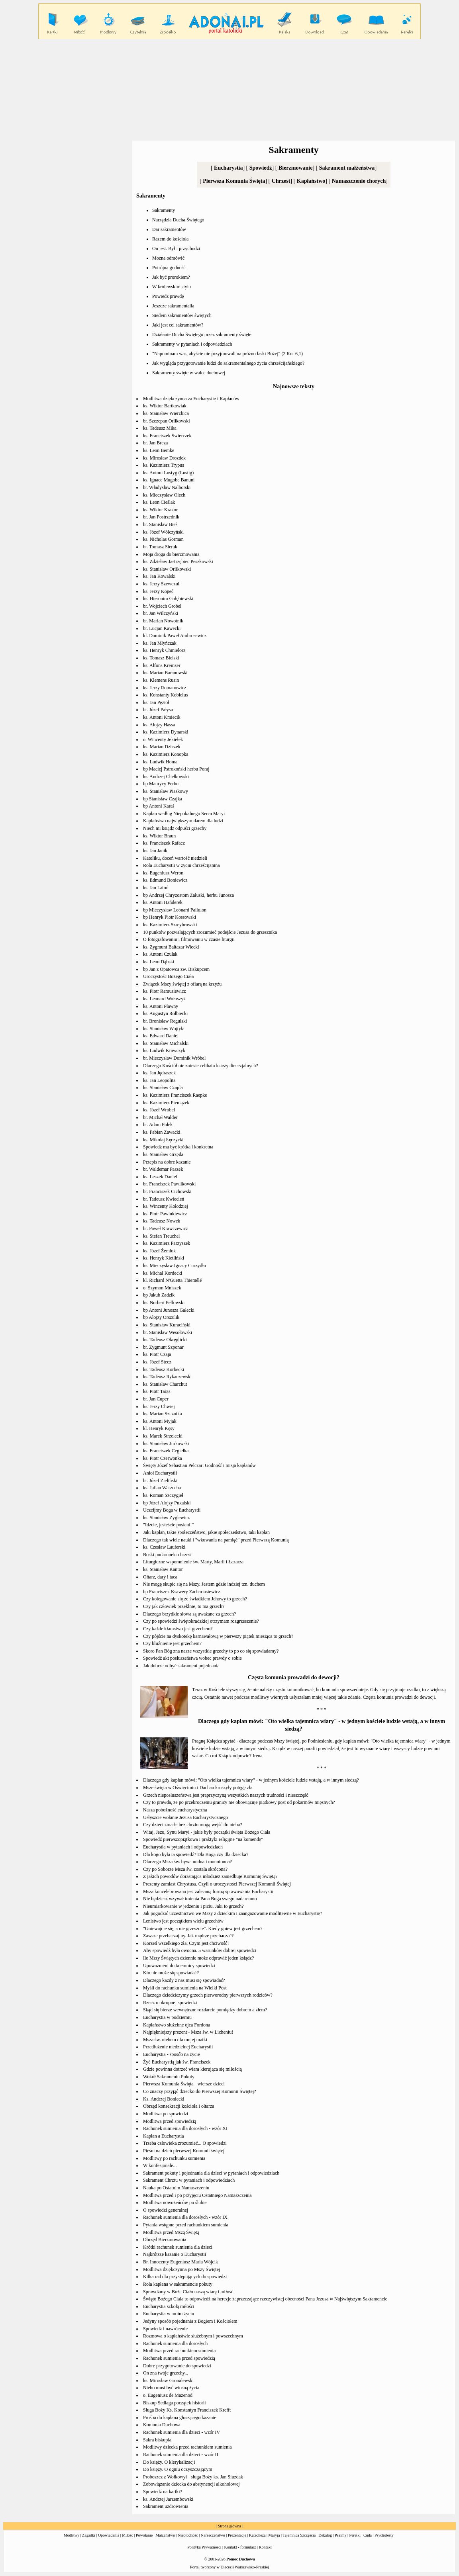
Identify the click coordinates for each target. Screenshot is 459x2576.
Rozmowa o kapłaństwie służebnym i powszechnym (193, 2336)
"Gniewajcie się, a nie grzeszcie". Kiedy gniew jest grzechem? (203, 1928)
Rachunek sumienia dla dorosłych (175, 2343)
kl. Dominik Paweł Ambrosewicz (174, 635)
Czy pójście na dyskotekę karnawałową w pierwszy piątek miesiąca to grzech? (218, 1636)
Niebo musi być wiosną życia (171, 2387)
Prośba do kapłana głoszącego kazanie (179, 2417)
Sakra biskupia (157, 2440)
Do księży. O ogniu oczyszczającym (177, 2469)
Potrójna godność (169, 267)
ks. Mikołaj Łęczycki (163, 1139)
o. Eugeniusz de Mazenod (167, 2395)
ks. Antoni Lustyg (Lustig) (168, 472)
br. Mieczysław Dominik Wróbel (174, 1058)
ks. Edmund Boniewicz (165, 880)
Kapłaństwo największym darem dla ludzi (183, 820)
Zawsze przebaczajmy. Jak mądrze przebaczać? (188, 1935)
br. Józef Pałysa (158, 709)
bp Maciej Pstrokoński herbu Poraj (176, 769)
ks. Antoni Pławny (160, 1006)
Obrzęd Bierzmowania (164, 2239)
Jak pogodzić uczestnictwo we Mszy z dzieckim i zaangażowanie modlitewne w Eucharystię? (232, 1913)
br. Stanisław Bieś (160, 524)
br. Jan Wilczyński (160, 613)
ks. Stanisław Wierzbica (166, 413)
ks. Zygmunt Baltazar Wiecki (171, 947)
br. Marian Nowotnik (163, 621)
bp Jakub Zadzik (159, 1295)
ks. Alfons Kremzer (161, 665)
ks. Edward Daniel (160, 1036)
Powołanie (144, 2535)
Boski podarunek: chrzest (167, 1554)
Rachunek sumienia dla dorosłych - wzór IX (185, 2217)
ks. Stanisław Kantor (163, 1569)
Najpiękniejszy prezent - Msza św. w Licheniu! (188, 2032)
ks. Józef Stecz (157, 1362)
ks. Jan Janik (155, 850)
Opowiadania (108, 2535)
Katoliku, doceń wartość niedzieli (175, 858)
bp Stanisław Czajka (162, 799)
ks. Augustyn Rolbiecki (165, 1013)
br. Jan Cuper (156, 1399)
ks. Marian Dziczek (161, 746)
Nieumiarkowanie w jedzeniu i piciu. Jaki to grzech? (193, 1906)
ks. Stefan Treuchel (161, 1236)
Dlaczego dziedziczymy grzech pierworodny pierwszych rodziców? (208, 1995)
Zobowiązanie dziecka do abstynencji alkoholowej (191, 2484)
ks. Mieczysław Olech (164, 495)
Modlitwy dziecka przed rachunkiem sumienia (187, 2447)
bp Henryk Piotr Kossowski (169, 917)
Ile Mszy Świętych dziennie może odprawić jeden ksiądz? (198, 1958)
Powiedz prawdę (168, 296)
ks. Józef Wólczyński (163, 532)
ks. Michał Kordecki (162, 1273)
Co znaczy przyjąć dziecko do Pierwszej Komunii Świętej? (199, 2091)
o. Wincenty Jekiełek (163, 739)
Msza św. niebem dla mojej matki (175, 2039)
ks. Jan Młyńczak (160, 643)
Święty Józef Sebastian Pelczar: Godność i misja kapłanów (199, 1465)
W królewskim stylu (171, 286)
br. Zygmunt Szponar (163, 1347)
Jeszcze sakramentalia (173, 306)
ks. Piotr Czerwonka (162, 1458)
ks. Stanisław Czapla (163, 1087)
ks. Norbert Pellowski (163, 1302)
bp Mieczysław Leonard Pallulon (174, 910)
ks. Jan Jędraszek (159, 1073)
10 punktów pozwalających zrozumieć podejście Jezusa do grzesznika (210, 932)
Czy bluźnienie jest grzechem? (172, 1643)
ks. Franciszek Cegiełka (165, 1450)
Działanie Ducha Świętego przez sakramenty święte (201, 334)
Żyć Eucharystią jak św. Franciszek (177, 2062)
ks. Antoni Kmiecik (161, 717)
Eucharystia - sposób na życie (171, 2054)
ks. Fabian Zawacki (161, 1132)
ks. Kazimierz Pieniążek (166, 1102)
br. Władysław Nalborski (166, 487)
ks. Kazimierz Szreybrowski (170, 924)
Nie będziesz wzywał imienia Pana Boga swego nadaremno (200, 1898)
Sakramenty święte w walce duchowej (188, 373)
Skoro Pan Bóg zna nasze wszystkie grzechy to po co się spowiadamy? (211, 1651)
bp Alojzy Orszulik (161, 1317)
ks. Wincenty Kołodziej (165, 1206)
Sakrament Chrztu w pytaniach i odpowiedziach (189, 2180)
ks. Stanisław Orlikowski (167, 569)
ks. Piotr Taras (157, 1391)
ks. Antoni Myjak (160, 1421)
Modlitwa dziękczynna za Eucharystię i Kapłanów (191, 398)
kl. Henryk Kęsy (159, 1428)
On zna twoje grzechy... (165, 2373)
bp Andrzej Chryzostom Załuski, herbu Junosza (188, 895)
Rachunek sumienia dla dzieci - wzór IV (181, 2432)
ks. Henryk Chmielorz (164, 650)
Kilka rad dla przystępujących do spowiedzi (185, 2276)
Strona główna (229, 2526)
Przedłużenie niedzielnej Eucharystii (178, 2047)
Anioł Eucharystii (160, 1473)
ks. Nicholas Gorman (163, 539)
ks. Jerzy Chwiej (159, 1406)
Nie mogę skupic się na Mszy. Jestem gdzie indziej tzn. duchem (204, 1584)
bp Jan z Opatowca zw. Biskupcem (176, 969)
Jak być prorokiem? (171, 277)
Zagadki (88, 2535)
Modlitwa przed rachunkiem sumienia (179, 2350)
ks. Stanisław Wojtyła (163, 1028)
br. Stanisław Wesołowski (167, 1332)
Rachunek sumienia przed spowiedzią (179, 2358)
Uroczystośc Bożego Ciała (168, 976)
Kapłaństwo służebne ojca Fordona (176, 2025)
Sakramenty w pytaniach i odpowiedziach (192, 344)
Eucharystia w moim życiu (168, 2313)
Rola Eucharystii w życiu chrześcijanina (181, 865)
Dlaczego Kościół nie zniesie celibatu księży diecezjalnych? (200, 1065)
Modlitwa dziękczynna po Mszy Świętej (181, 2269)
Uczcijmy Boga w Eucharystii (171, 1510)
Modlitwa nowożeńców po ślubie (175, 2202)
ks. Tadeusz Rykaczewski (167, 1376)
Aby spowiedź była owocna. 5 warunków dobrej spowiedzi (199, 1950)
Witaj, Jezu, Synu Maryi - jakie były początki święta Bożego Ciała (206, 1832)
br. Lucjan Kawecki (161, 628)
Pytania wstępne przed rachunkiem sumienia (185, 2225)
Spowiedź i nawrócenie (165, 2329)
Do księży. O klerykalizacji (169, 2462)
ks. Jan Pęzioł (156, 702)
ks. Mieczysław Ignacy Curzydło (174, 1265)
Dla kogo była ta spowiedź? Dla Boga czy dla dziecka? (195, 1854)
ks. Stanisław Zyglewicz (166, 1517)
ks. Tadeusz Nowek (161, 1221)
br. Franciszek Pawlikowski (169, 1184)
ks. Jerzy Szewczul (161, 584)
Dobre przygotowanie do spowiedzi (177, 2366)
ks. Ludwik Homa (160, 762)
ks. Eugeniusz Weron (163, 873)
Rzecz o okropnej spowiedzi (170, 2002)
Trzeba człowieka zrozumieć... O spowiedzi (185, 2143)
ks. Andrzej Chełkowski (166, 776)
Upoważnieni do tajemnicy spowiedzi (179, 1965)
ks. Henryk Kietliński (163, 1258)
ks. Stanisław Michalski (165, 1043)
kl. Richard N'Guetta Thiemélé (172, 1280)
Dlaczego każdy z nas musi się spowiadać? (184, 1980)
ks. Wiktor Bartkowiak (164, 406)
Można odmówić (168, 258)
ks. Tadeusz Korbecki (163, 1369)
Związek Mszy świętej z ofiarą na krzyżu (182, 984)
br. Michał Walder (160, 1117)
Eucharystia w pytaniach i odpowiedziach (183, 1847)
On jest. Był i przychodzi (176, 248)
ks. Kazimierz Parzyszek (166, 1243)
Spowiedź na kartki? (162, 2491)
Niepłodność (188, 2535)
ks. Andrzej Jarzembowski (168, 2499)
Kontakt (265, 2547)
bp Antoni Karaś (159, 806)
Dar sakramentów (169, 229)
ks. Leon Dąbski (158, 961)
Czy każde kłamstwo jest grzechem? (178, 1628)
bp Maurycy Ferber (161, 783)
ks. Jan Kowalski (159, 576)
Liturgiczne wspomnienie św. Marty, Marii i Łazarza (193, 1562)
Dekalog (325, 2535)
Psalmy (340, 2535)
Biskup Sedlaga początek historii (174, 2403)
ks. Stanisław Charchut (165, 1384)
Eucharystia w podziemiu (167, 2017)
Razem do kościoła (170, 239)
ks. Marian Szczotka (162, 1413)
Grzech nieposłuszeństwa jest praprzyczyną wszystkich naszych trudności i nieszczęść (225, 1795)
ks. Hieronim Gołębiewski (168, 598)
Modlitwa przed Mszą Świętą (171, 2232)
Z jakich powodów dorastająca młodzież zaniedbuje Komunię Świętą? (210, 1876)
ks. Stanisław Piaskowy (165, 791)
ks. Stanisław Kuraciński (166, 1325)
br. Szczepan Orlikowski (166, 421)
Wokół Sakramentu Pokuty (168, 2076)
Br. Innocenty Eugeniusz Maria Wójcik (180, 2262)
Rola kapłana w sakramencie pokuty (177, 2284)
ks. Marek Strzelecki (162, 1436)
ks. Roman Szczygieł (163, 1495)
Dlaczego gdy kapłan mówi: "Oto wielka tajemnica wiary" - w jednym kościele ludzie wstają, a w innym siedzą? (251, 1780)
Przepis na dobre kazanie (167, 1162)
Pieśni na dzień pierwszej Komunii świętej (183, 2151)
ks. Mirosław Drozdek (164, 458)
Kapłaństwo (311, 181)
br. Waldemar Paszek (163, 1169)
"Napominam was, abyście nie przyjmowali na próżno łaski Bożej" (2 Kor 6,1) (227, 353)
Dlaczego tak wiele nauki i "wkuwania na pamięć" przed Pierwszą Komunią (216, 1540)
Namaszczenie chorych (359, 181)
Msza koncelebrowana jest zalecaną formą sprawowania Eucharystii (208, 1891)
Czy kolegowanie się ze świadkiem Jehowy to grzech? (195, 1599)
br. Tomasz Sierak (160, 547)
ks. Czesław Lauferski (164, 1547)
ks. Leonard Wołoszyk (164, 998)
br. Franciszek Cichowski (167, 1191)
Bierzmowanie (296, 168)
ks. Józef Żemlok (159, 1251)
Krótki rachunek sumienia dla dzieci (177, 2247)
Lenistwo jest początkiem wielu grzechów (183, 1921)
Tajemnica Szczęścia (299, 2535)
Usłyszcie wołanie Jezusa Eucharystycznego (185, 1817)
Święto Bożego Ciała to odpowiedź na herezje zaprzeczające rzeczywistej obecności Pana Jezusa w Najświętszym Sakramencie (265, 2299)
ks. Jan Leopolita (159, 1080)
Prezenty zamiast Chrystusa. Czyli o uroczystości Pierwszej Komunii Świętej (217, 1884)
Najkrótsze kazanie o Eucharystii (174, 2254)
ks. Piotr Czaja (157, 1354)
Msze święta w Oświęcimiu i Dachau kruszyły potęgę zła (198, 1787)
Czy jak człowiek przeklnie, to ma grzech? (183, 1606)
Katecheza (257, 2535)
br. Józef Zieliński (160, 1480)
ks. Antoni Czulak (160, 954)
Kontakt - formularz (240, 2547)
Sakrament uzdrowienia (165, 2506)
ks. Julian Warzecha (162, 1487)
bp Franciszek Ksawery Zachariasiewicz (181, 1591)
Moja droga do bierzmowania (171, 554)
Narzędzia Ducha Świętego (178, 220)
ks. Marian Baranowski (165, 672)
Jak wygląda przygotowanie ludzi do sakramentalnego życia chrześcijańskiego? (228, 363)
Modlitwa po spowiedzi (165, 2113)
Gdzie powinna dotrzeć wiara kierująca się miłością (192, 2069)
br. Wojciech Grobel (162, 606)
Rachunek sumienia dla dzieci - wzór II (180, 2454)
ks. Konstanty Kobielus (165, 695)
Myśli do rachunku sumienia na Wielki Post (185, 1988)
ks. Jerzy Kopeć (158, 591)
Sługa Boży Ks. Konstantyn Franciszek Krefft (187, 2410)
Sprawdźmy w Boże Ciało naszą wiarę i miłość (188, 2291)
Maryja (274, 2535)
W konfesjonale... (160, 2165)
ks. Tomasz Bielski (161, 658)
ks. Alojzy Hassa (159, 725)
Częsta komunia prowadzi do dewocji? (293, 1677)
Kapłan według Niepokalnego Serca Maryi (184, 813)
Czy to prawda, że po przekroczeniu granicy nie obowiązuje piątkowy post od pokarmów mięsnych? (239, 1802)
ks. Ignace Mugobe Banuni (168, 480)
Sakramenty (163, 210)
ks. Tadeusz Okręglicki (165, 1339)
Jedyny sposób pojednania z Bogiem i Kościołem (190, 2321)
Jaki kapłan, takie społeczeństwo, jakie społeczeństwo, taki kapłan (206, 1532)
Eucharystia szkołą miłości (168, 2306)
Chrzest (281, 181)
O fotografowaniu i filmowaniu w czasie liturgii (189, 939)
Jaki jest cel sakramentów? (177, 325)
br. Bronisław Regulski (165, 1021)
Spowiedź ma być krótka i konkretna (178, 1147)
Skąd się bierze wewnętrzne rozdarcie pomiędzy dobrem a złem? (205, 2010)
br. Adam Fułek (158, 1124)
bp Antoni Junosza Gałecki (168, 1310)
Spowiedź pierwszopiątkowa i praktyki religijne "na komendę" (203, 1839)
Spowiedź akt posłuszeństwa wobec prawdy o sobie (192, 1658)
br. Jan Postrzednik (161, 517)
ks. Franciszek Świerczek (167, 435)
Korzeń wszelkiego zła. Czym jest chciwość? (186, 1943)
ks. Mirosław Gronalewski (168, 2380)
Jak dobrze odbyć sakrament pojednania (181, 1665)
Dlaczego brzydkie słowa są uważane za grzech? (189, 1614)
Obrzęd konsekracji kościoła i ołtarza (178, 2106)
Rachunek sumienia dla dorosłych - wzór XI (185, 2128)
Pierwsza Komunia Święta (234, 181)
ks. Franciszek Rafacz (164, 843)
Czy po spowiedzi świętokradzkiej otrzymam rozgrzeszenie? (201, 1621)
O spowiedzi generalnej (165, 2210)
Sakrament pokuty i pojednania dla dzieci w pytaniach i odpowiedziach (211, 2173)
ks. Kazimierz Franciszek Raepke (175, 1095)
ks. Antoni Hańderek (162, 902)
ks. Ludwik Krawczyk (164, 1050)
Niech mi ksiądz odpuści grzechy (174, 828)
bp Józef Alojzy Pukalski (167, 1503)
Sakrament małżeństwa (347, 168)
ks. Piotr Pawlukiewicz (165, 1214)
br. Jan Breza (155, 443)
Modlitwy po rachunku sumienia (174, 2158)
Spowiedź (260, 168)
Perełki (355, 2535)
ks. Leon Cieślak (159, 502)
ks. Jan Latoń (156, 887)
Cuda (367, 2535)
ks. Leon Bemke (158, 450)
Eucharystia (228, 168)
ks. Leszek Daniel (160, 1176)
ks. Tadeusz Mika (160, 428)
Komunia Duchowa (161, 2424)
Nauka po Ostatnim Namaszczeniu (176, 2188)
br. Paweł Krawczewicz (165, 1228)
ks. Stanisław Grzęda (163, 1154)
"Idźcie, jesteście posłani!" (168, 1525)
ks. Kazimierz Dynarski (165, 732)
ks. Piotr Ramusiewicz (164, 991)
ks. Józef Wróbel (159, 1110)
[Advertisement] (230, 90)
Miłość (127, 2535)
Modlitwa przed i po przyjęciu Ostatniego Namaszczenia (197, 2195)
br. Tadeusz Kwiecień (163, 1199)
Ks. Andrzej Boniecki (163, 2099)
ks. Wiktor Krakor (160, 509)
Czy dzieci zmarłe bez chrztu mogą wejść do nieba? (192, 1824)
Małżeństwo (165, 2535)
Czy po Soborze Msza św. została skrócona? (185, 1869)
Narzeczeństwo (213, 2535)
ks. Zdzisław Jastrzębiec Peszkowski (178, 561)
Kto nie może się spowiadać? (171, 1973)
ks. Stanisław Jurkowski (166, 1443)
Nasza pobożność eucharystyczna (175, 1810)
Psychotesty (384, 2535)
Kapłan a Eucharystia (163, 2136)
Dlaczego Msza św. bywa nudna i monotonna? (187, 1861)
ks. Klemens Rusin (161, 680)
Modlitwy (71, 2535)
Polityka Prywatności (204, 2547)
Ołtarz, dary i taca (160, 1577)
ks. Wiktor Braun (159, 836)
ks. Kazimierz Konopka (165, 754)
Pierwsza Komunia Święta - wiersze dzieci (184, 2084)
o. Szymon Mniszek (162, 1288)
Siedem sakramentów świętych (182, 315)
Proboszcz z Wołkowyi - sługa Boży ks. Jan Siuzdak (193, 2477)
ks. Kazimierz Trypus (163, 465)
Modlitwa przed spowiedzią (169, 2121)
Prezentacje (237, 2535)
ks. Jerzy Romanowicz (164, 687)
